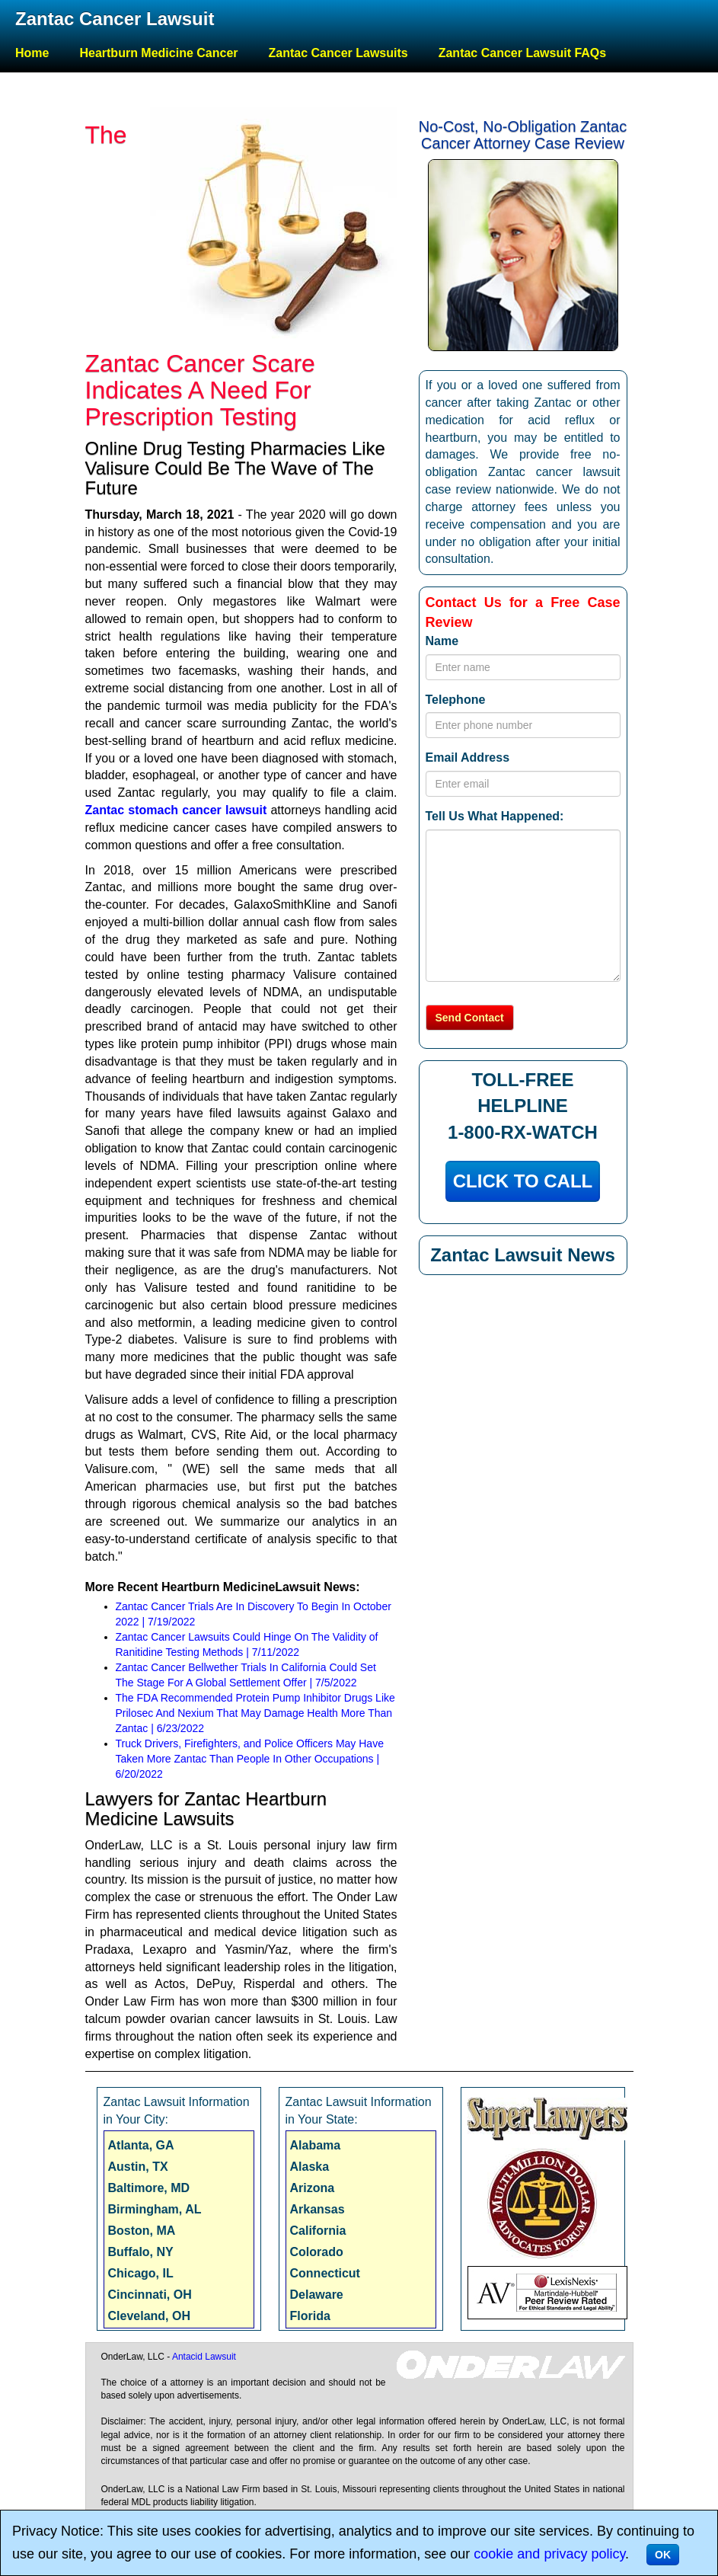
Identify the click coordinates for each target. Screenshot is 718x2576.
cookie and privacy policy (549, 2554)
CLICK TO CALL (523, 1181)
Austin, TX (138, 2166)
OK (663, 2555)
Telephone (456, 699)
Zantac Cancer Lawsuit (114, 18)
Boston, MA (142, 2230)
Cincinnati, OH (150, 2294)
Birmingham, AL (155, 2209)
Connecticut (325, 2273)
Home (32, 52)
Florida (310, 2315)
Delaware (316, 2294)
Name (442, 640)
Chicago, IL (141, 2273)
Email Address (468, 757)
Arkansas (317, 2209)
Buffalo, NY (141, 2251)
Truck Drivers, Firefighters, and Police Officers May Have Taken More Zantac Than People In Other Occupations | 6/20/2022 (250, 1758)
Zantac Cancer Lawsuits (338, 52)
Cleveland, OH (149, 2315)
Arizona (312, 2187)
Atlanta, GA (141, 2145)
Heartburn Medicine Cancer (158, 52)
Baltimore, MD (149, 2187)
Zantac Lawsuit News (522, 1255)
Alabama (315, 2145)
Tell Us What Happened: (495, 816)
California (318, 2230)
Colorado (316, 2251)
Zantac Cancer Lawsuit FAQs (523, 52)
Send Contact (470, 1018)
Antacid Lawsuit (204, 2356)
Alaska (310, 2166)
